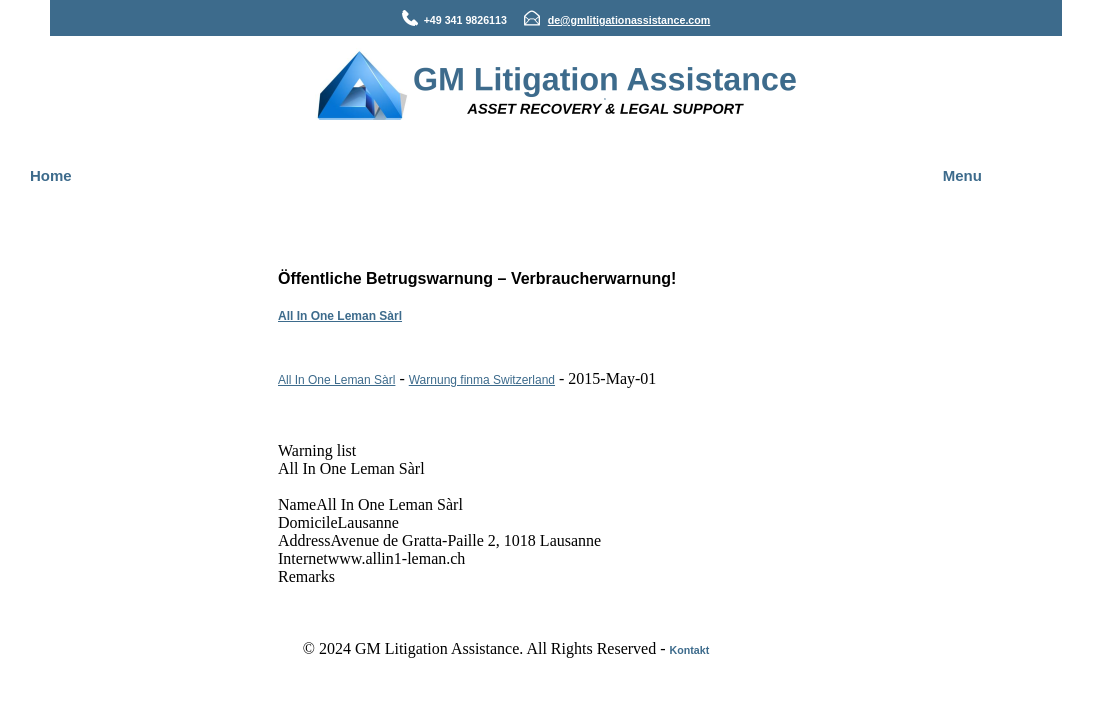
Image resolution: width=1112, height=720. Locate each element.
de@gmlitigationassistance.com (629, 20)
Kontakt (690, 650)
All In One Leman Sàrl (340, 316)
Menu (962, 175)
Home (51, 175)
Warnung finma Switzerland (482, 380)
